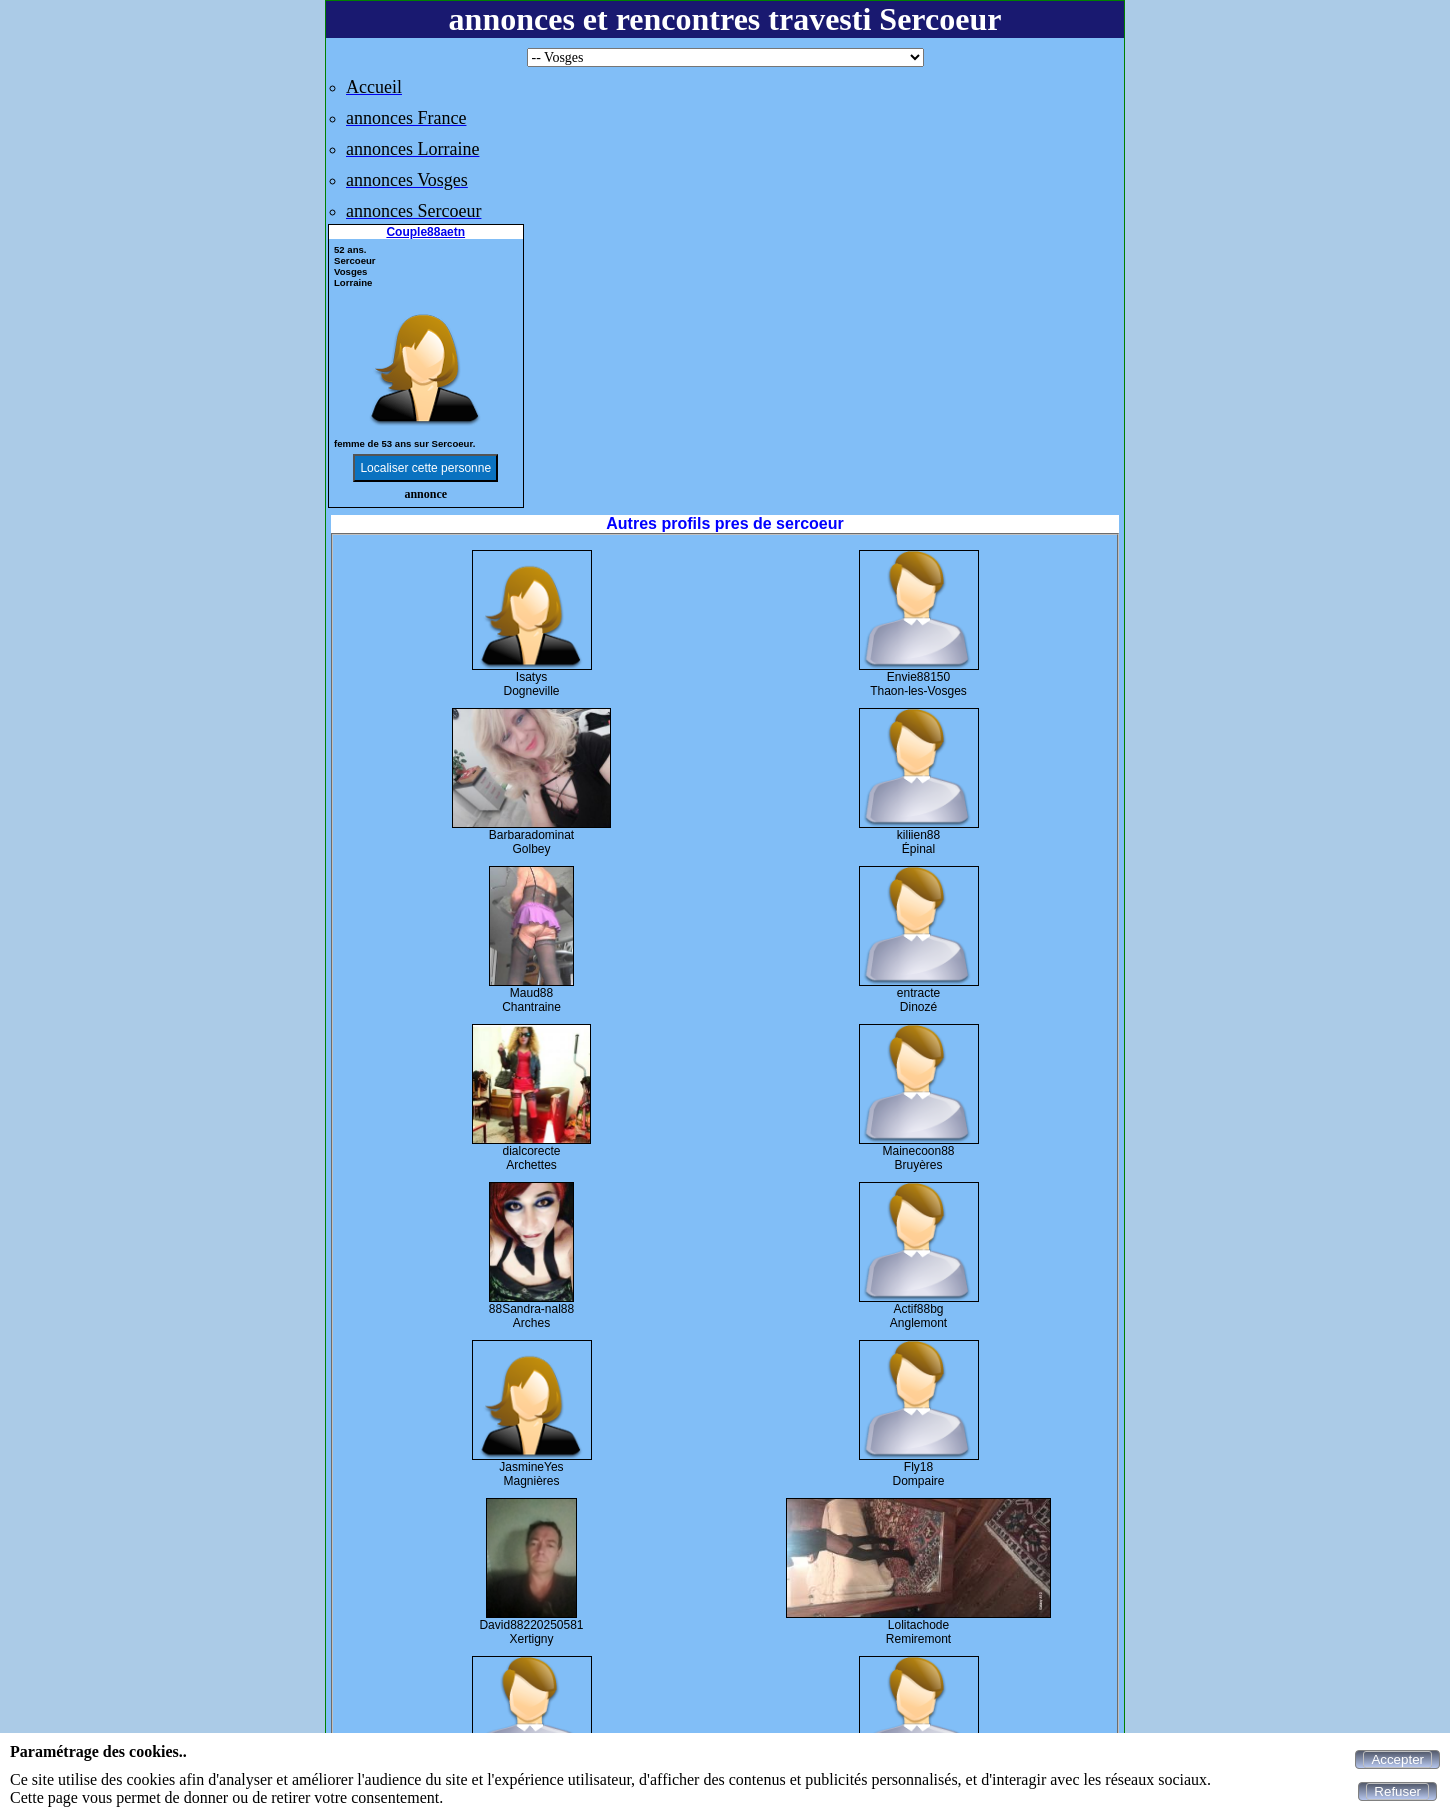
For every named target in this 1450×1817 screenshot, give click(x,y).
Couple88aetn (425, 232)
